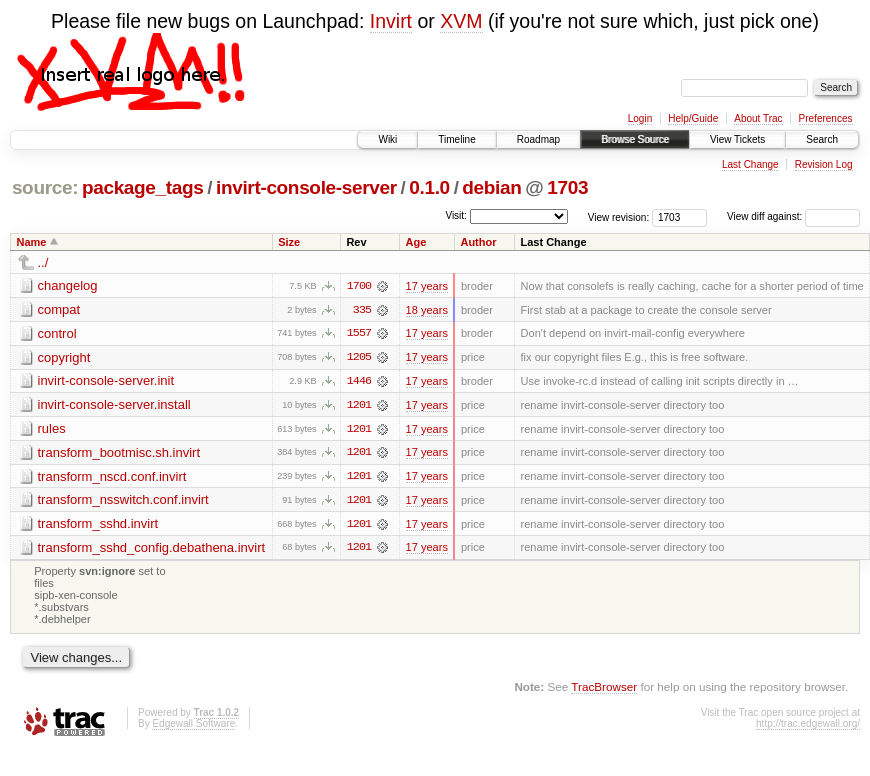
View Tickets (737, 139)
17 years (427, 286)
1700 (359, 286)
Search (822, 139)
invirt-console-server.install (114, 405)
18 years (427, 310)
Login (640, 118)
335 (362, 310)
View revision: (619, 216)
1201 (359, 406)
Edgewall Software (193, 726)
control (57, 333)
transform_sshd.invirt (98, 525)
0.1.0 (429, 187)
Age (416, 242)
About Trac (758, 118)
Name (32, 242)
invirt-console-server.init (106, 381)
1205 (359, 358)
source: (45, 187)
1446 (359, 382)
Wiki (387, 139)
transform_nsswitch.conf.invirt (123, 501)
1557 (359, 334)
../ (43, 262)
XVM (461, 21)
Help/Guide (693, 118)
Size (289, 242)
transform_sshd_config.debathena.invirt (152, 549)
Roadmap (538, 139)
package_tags (143, 187)
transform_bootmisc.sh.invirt (119, 453)
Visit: (456, 215)
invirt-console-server (306, 187)
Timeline (456, 139)
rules (52, 429)
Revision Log (824, 164)
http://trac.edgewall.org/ (808, 726)
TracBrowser (604, 688)
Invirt (391, 21)
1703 (567, 187)
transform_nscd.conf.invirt (112, 477)
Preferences (826, 118)
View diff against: (793, 216)
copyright (64, 357)
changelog (68, 285)
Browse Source (635, 139)
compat (59, 309)
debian (491, 187)
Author (478, 242)
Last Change (750, 164)
